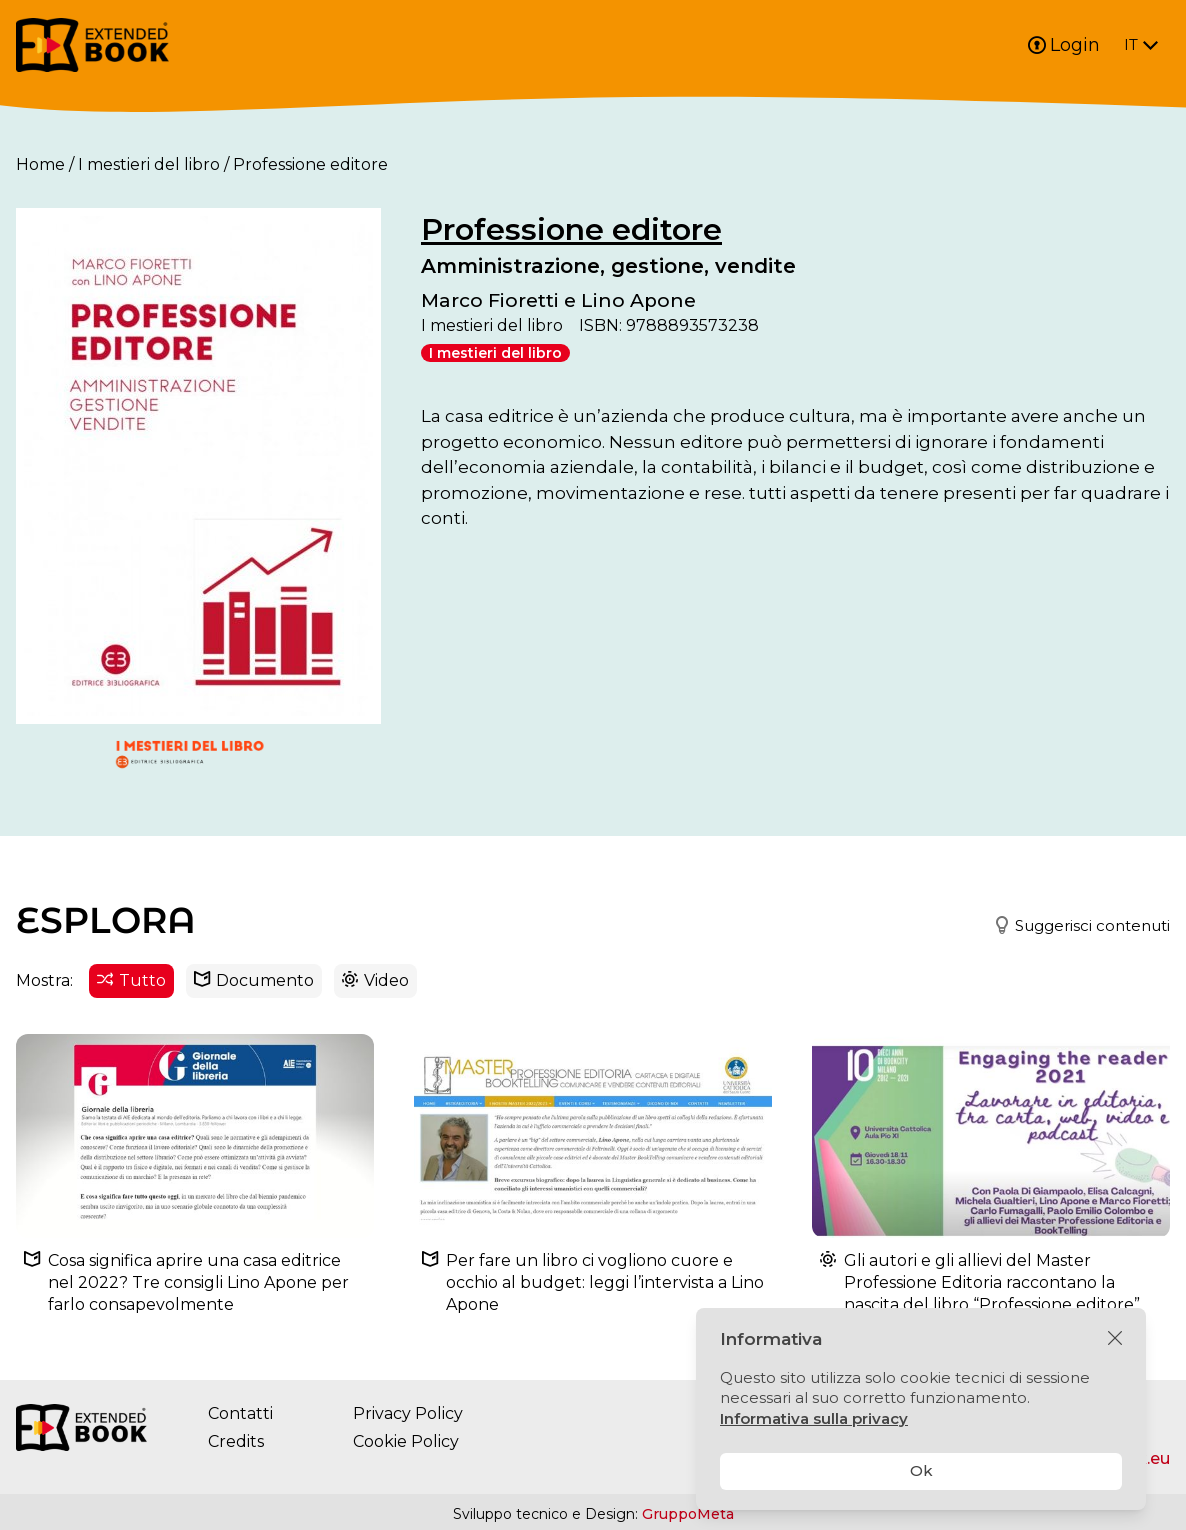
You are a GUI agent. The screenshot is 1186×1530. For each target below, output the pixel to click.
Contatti (240, 1413)
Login (1064, 45)
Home (40, 164)
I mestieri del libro (149, 164)
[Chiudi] (1115, 1339)
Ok (921, 1470)
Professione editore (571, 229)
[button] (1073, 926)
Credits (236, 1441)
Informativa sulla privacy (814, 1418)
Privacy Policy (408, 1413)
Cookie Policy (406, 1441)
